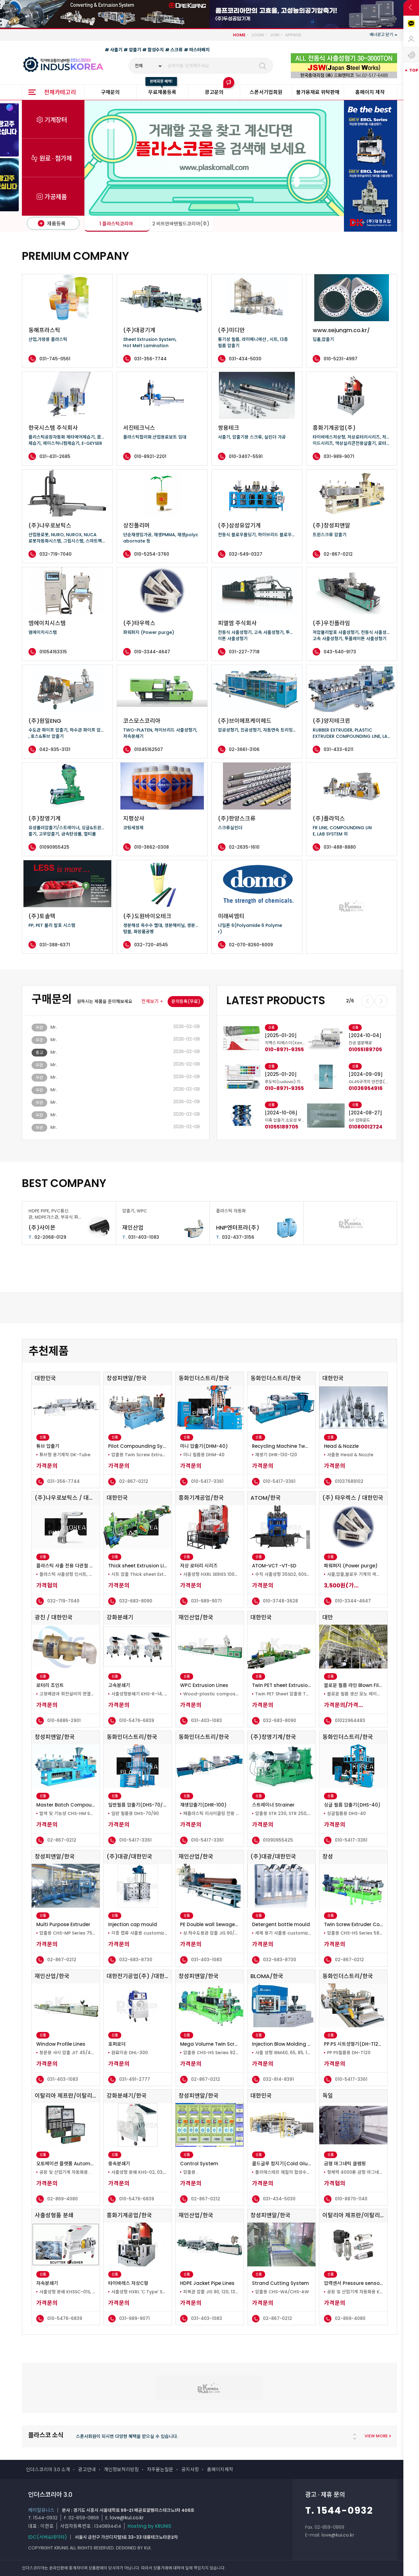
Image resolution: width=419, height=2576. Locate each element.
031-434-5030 (245, 359)
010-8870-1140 (351, 2199)
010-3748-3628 (280, 1601)
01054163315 (53, 652)
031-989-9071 (339, 456)
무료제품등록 (162, 92)
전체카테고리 (60, 92)
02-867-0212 (338, 554)
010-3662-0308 (151, 847)
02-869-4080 (62, 2199)
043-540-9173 (340, 652)
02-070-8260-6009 (251, 945)
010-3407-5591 (246, 456)
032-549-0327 (245, 554)
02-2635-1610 (244, 847)
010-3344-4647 (152, 652)
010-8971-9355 (368, 1049)
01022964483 (350, 1720)
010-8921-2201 (150, 456)
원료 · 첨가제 (55, 159)
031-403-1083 (140, 1237)
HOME (239, 35)
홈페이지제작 (220, 2469)
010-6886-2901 (64, 1720)
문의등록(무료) (185, 1001)
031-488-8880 (340, 847)
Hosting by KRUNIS (149, 2526)
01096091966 (282, 1049)
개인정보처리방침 (121, 2469)
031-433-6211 (338, 749)
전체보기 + (152, 1001)
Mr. (53, 1027)
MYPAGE (293, 35)
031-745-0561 (54, 359)
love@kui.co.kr (127, 2517)
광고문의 (214, 92)
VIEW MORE (376, 2436)
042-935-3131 (54, 749)
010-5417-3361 (207, 1481)
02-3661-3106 (244, 749)
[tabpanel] (265, 1075)
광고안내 (87, 2469)
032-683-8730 (135, 1959)
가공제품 (55, 197)
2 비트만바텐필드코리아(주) (181, 223)
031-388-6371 (54, 945)
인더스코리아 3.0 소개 (48, 2469)
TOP (413, 70)
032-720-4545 (151, 945)
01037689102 (349, 1481)
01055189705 (365, 1126)
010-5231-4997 (340, 359)
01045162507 (148, 749)
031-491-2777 (134, 2079)
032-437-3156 (235, 1237)
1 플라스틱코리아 (116, 223)
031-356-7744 (150, 359)
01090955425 (54, 847)
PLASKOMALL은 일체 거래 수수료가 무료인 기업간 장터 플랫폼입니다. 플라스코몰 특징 (156, 2437)
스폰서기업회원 (266, 92)
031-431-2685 (54, 456)
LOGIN (258, 35)
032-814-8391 (278, 2079)
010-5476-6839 (136, 1720)
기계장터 (55, 120)
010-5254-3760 (151, 554)
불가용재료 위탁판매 (318, 92)
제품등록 (52, 223)
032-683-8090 (135, 1601)
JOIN (274, 35)
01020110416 (280, 1126)
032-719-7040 (55, 554)
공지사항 (190, 2469)
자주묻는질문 (160, 2469)
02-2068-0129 (47, 1237)
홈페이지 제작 (370, 92)
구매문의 (110, 92)
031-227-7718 (244, 652)
